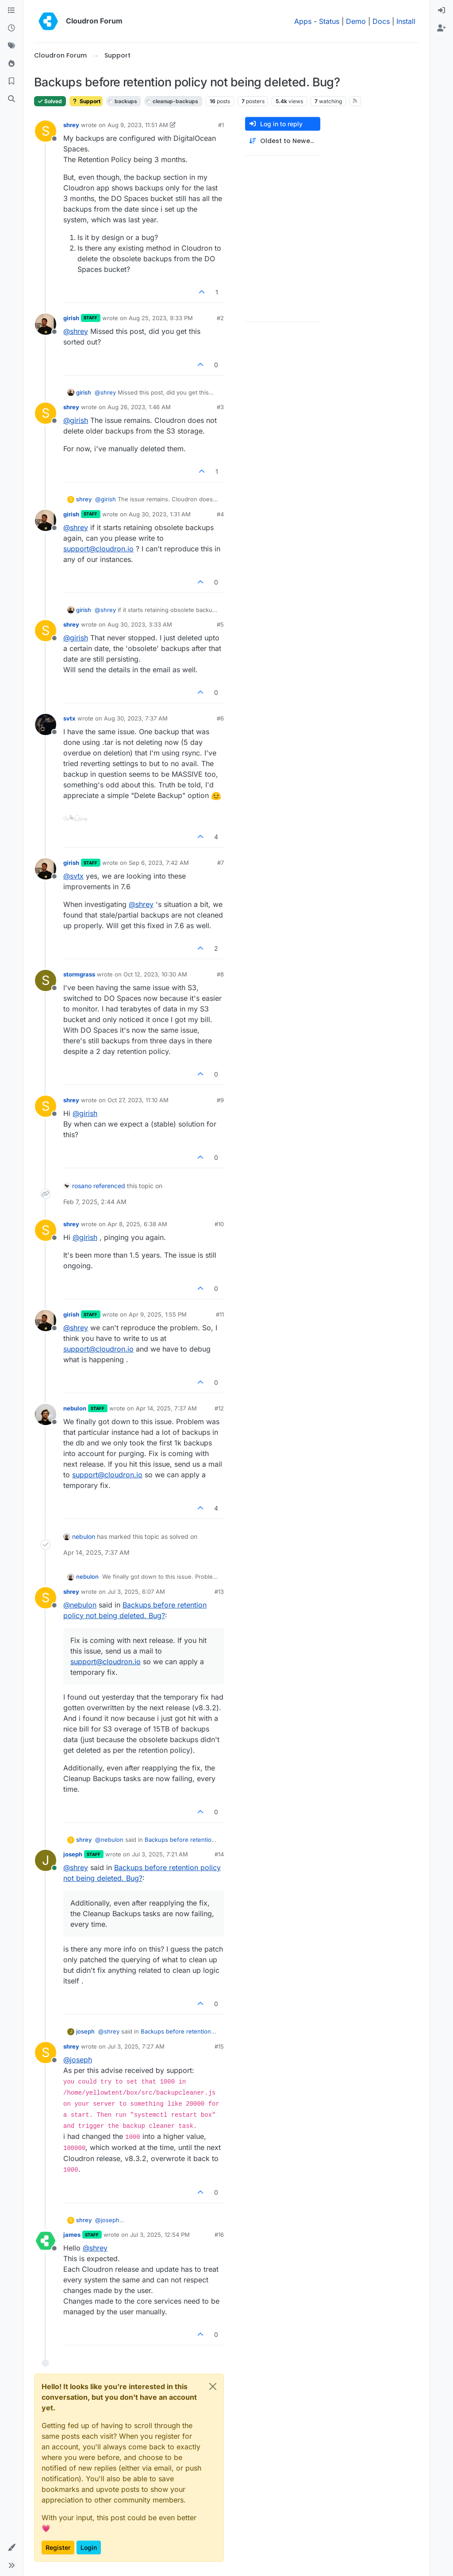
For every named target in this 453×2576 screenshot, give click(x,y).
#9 (220, 1100)
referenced (109, 1185)
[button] (11, 2548)
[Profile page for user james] (45, 2240)
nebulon (74, 1408)
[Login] (441, 11)
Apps (302, 21)
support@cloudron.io (98, 548)
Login (89, 2547)
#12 (219, 1408)
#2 (220, 318)
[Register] (441, 28)
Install (405, 21)
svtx (69, 718)
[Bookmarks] (11, 81)
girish (71, 318)
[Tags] (11, 46)
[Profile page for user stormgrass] (45, 980)
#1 (221, 124)
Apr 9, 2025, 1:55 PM (158, 1314)
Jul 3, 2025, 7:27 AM (136, 2046)
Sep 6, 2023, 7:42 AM (159, 862)
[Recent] (11, 28)
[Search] (11, 99)
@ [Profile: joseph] (77, 2059)
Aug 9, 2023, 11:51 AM (137, 124)
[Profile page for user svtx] (45, 724)
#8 (220, 974)
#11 (220, 1314)
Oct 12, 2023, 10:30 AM (155, 974)
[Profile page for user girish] (45, 324)
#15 (219, 2046)
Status (329, 21)
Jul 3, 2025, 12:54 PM (160, 2234)
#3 (220, 407)
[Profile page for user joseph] (45, 1860)
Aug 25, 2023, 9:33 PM (161, 318)
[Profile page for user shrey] (45, 131)
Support (86, 101)
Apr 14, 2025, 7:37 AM (166, 1408)
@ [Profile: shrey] (75, 331)
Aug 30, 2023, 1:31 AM (160, 514)
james (72, 2234)
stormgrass (79, 974)
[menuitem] (441, 11)
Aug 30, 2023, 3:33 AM (139, 624)
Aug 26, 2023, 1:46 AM (139, 407)
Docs (381, 21)
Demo (356, 21)
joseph (72, 1854)
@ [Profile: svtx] (73, 876)
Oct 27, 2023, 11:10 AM (138, 1100)
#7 (220, 862)
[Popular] (11, 64)
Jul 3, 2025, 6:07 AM (136, 1591)
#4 (220, 514)
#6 (220, 718)
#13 (219, 1591)
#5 (220, 624)
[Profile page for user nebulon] (45, 1414)
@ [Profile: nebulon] (79, 1604)
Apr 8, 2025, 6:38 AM (137, 1224)
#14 (219, 1854)
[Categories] (11, 11)
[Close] (212, 2386)
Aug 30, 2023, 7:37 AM (136, 718)
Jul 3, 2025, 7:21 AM (160, 1854)
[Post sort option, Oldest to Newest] (282, 141)
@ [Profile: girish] (75, 420)
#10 (219, 1224)
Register (58, 2547)
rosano (82, 1185)
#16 (219, 2234)
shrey (71, 124)
